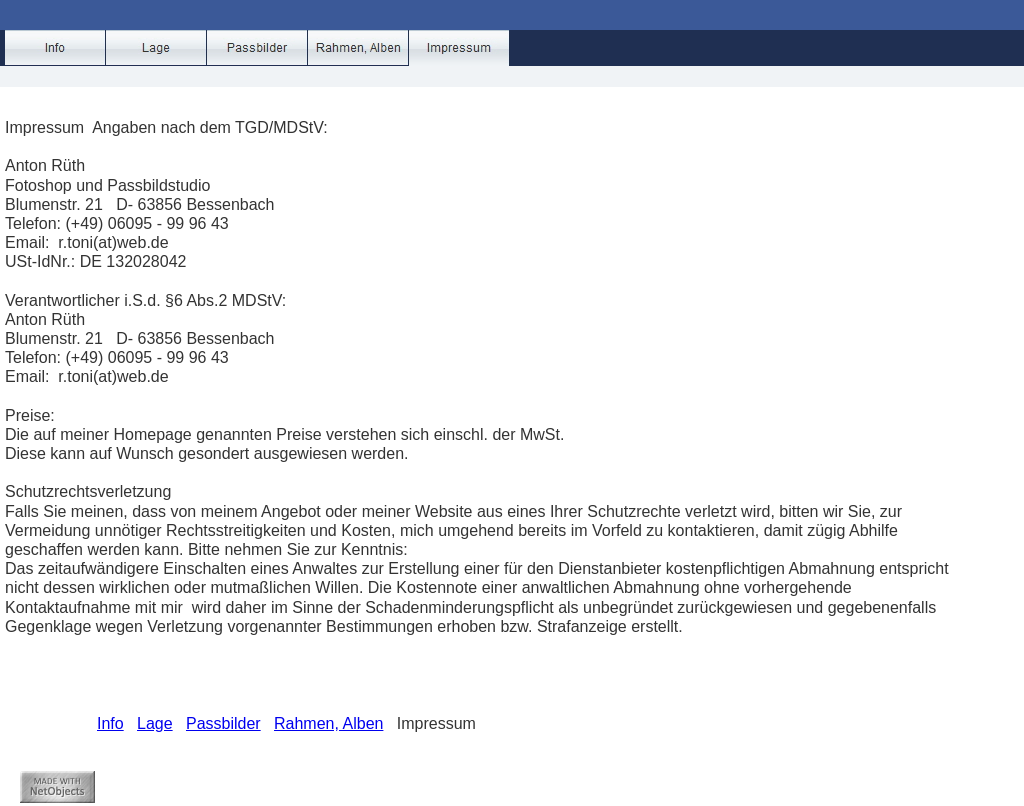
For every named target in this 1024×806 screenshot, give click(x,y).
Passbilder (223, 723)
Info (110, 723)
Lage (155, 723)
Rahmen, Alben (328, 723)
